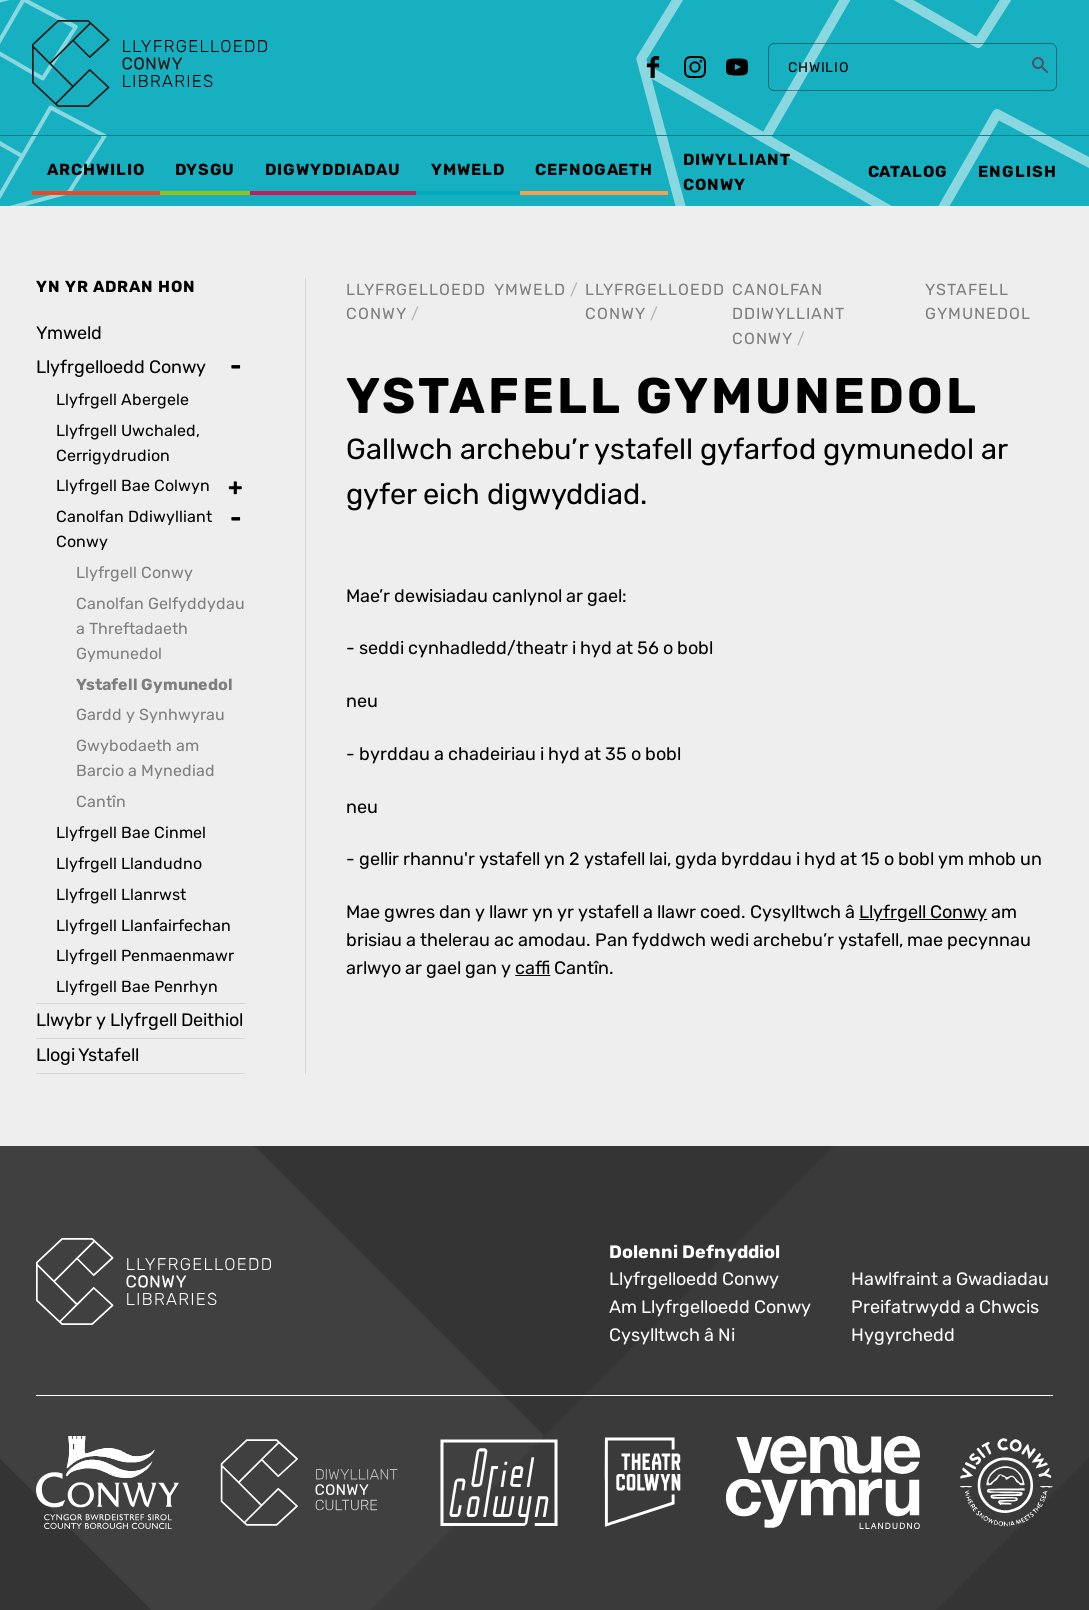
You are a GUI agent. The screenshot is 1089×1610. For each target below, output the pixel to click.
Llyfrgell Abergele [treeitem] (122, 399)
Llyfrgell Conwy (923, 912)
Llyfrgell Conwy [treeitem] (134, 572)
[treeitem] (140, 677)
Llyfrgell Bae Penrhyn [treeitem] (137, 986)
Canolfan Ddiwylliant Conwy (788, 314)
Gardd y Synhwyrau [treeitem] (150, 714)
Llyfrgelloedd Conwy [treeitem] (121, 367)
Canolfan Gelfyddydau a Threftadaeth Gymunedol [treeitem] (160, 628)
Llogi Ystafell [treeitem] (87, 1055)
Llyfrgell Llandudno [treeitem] (129, 863)
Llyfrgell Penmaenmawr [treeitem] (145, 955)
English (1017, 172)
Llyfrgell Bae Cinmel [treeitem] (131, 832)
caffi (532, 968)
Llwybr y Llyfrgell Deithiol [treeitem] (139, 1020)
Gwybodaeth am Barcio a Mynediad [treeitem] (145, 758)
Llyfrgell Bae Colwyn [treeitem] (133, 485)
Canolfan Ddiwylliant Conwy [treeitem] (134, 529)
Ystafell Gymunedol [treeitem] (154, 685)
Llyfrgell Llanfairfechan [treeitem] (143, 925)
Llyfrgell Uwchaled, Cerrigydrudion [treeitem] (128, 443)
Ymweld (530, 289)
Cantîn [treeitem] (101, 801)
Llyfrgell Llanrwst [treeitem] (121, 894)
